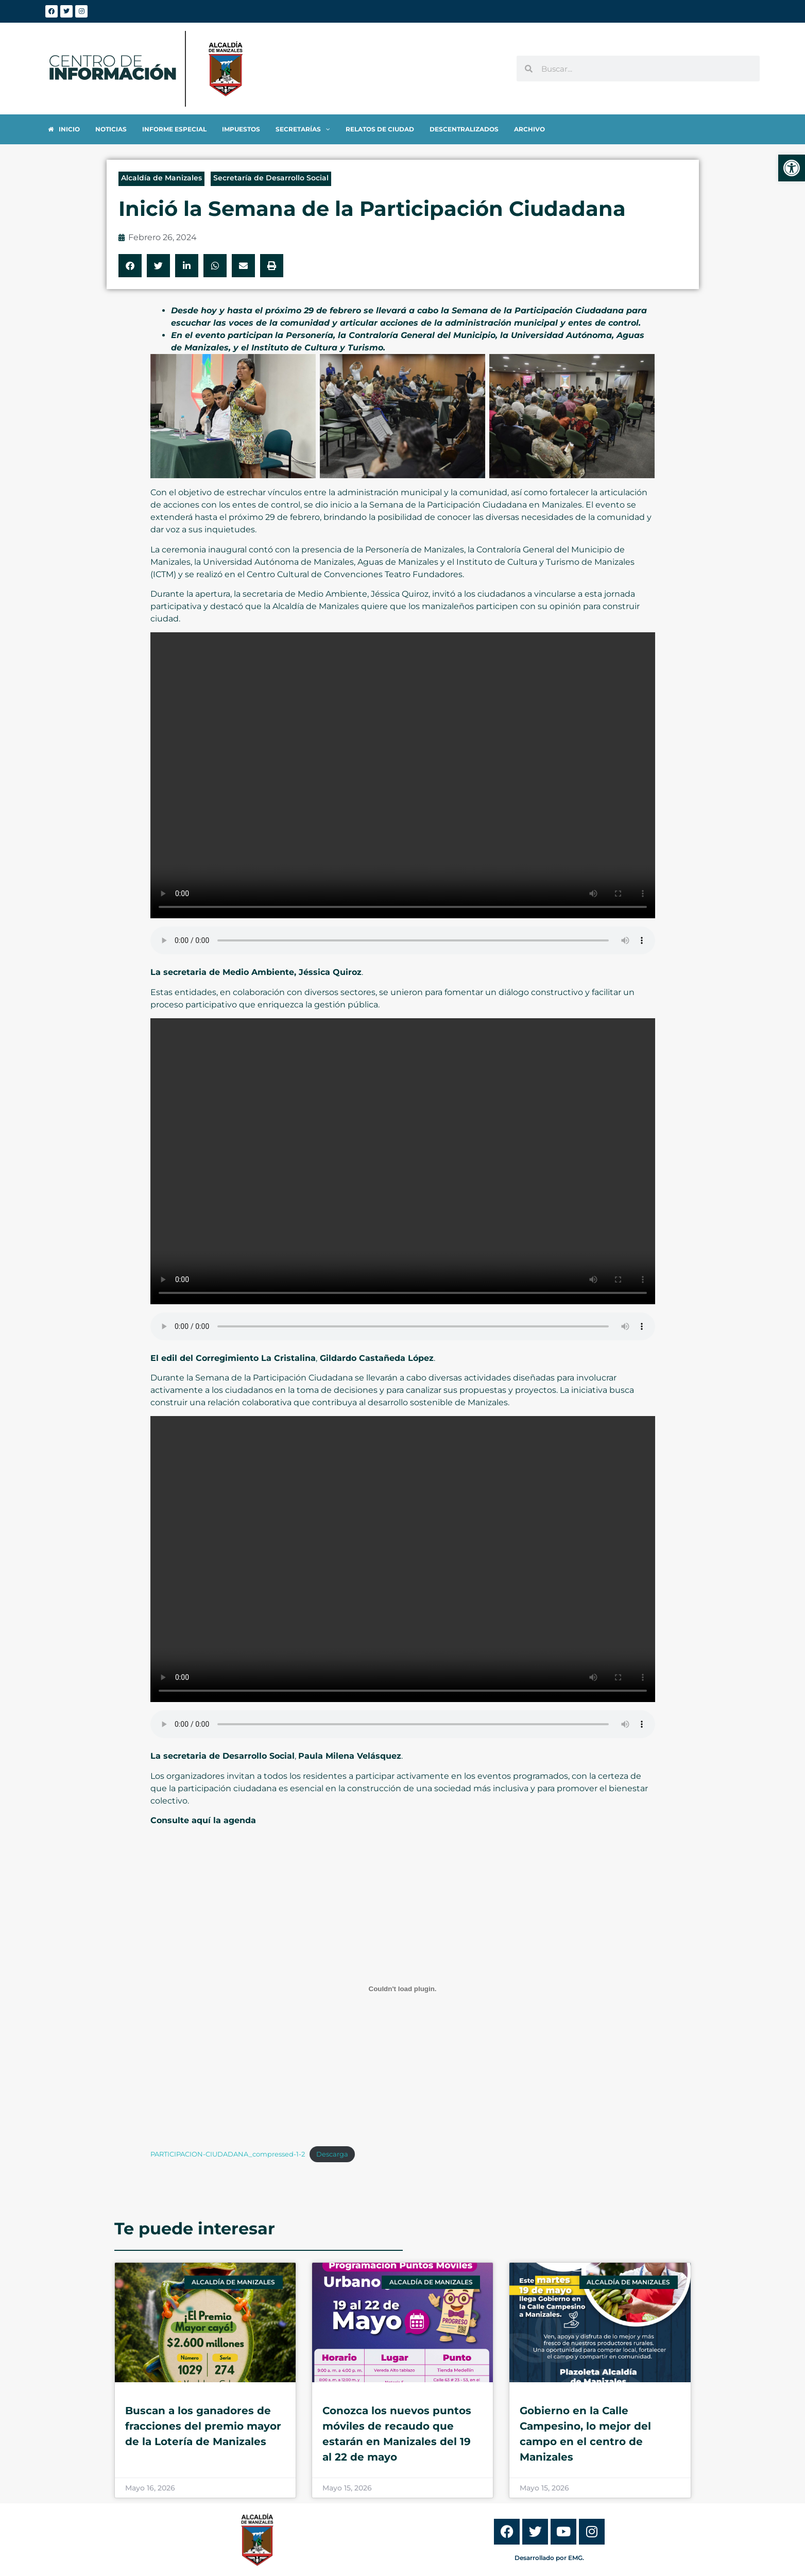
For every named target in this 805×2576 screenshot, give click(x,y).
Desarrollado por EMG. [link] (549, 2558)
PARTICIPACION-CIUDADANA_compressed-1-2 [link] (227, 2154)
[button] (130, 265)
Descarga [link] (332, 2154)
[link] (791, 168)
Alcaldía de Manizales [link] (161, 177)
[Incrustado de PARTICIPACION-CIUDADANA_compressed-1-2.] (402, 1988)
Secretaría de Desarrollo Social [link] (271, 177)
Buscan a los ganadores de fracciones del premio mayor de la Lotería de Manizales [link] (203, 2426)
